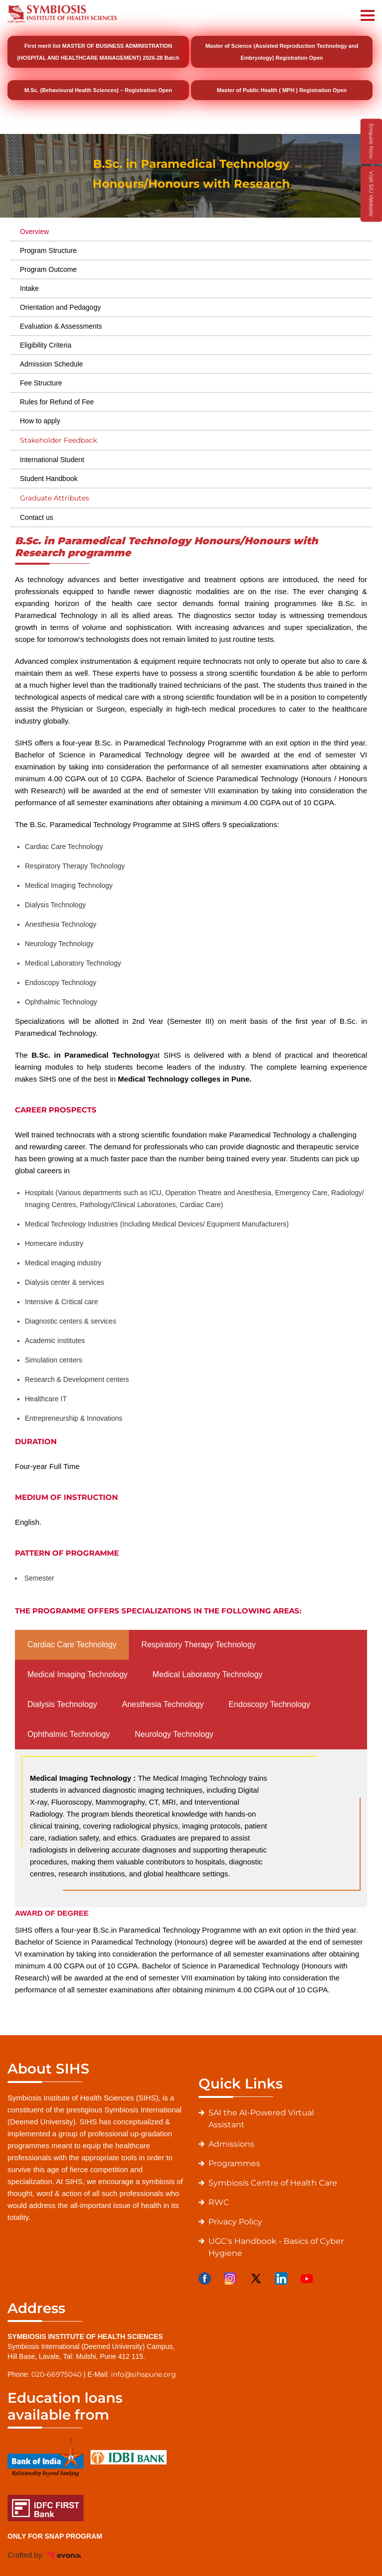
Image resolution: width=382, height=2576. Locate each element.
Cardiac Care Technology (71, 1644)
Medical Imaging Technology (77, 1674)
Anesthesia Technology (162, 1704)
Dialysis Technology (62, 1704)
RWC (218, 2202)
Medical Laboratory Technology (208, 1674)
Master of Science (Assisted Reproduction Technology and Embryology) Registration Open (281, 52)
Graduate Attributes (54, 497)
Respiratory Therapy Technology (198, 1644)
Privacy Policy (235, 2221)
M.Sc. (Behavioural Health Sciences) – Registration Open (98, 90)
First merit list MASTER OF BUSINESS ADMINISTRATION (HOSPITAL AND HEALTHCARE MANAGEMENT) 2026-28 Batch (98, 52)
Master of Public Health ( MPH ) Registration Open (282, 90)
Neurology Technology (174, 1734)
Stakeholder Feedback (58, 440)
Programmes (234, 2163)
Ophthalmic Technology (68, 1734)
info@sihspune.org (143, 2374)
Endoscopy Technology (269, 1704)
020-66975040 (56, 2374)
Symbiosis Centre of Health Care (272, 2183)
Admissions (231, 2144)
